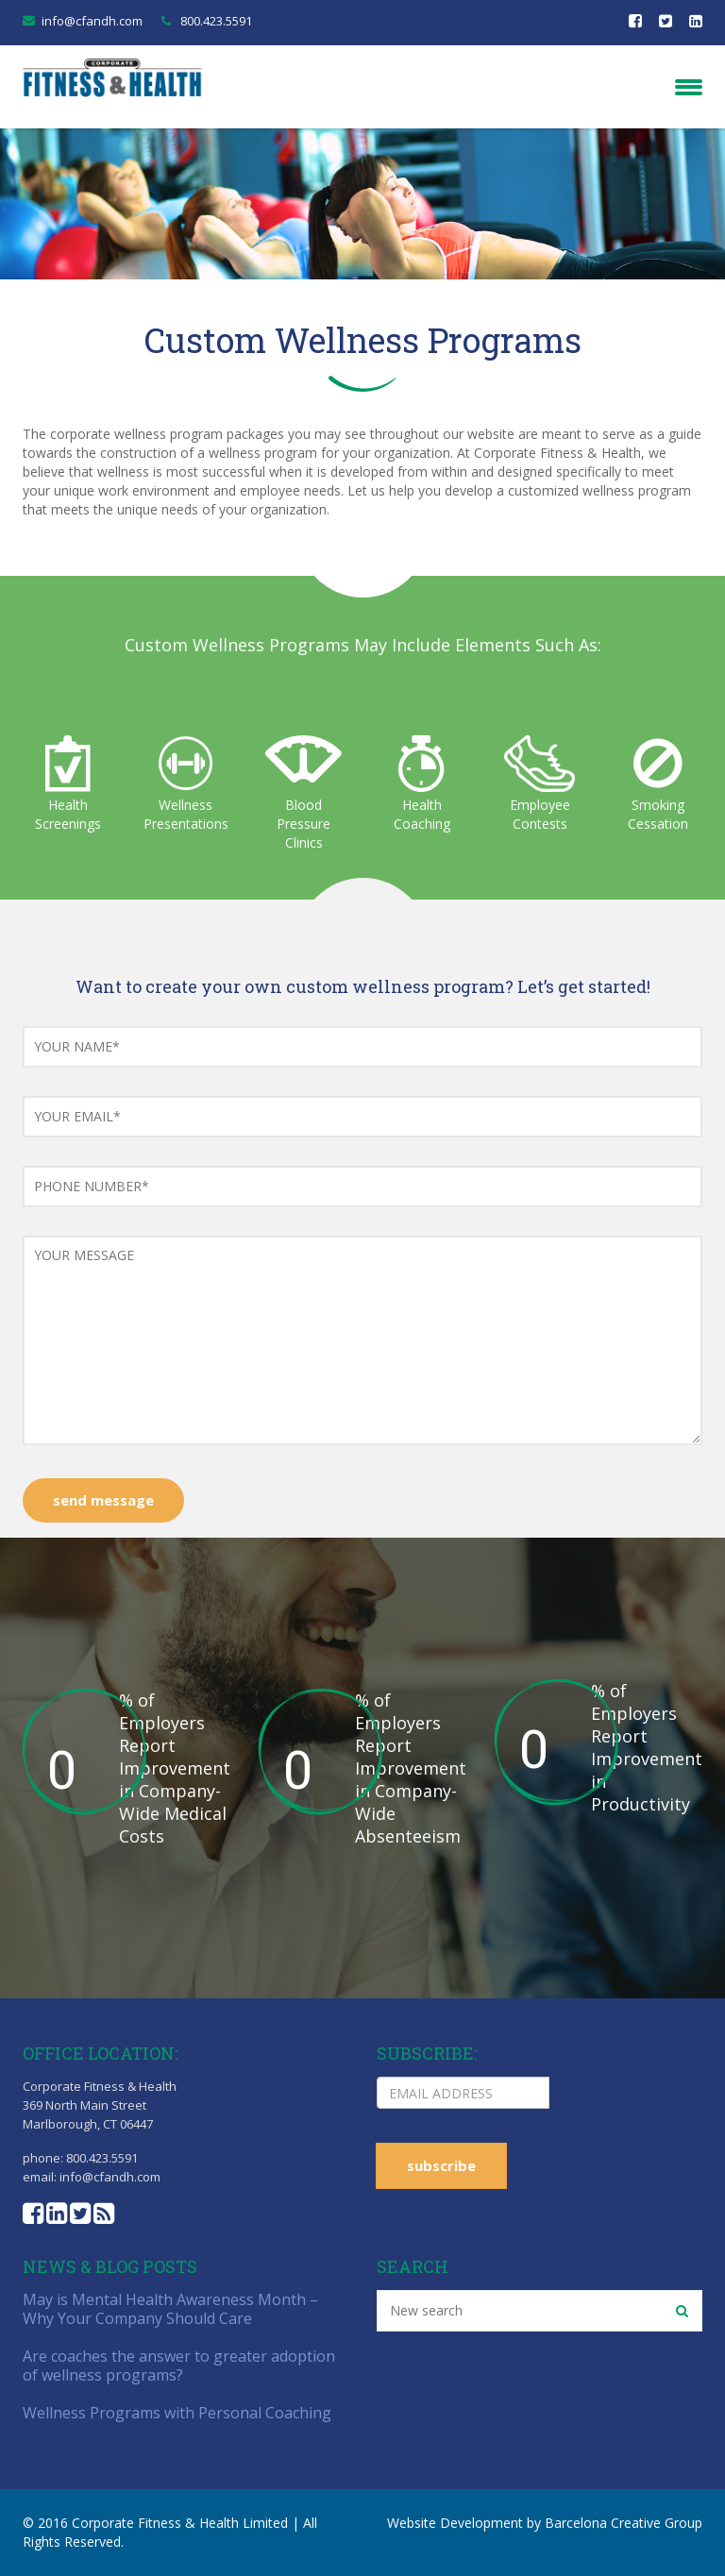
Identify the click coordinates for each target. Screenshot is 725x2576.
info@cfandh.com (92, 20)
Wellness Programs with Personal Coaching (177, 2412)
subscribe (441, 2165)
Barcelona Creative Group (623, 2523)
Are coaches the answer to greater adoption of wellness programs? (179, 2365)
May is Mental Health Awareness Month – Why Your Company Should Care (170, 2309)
